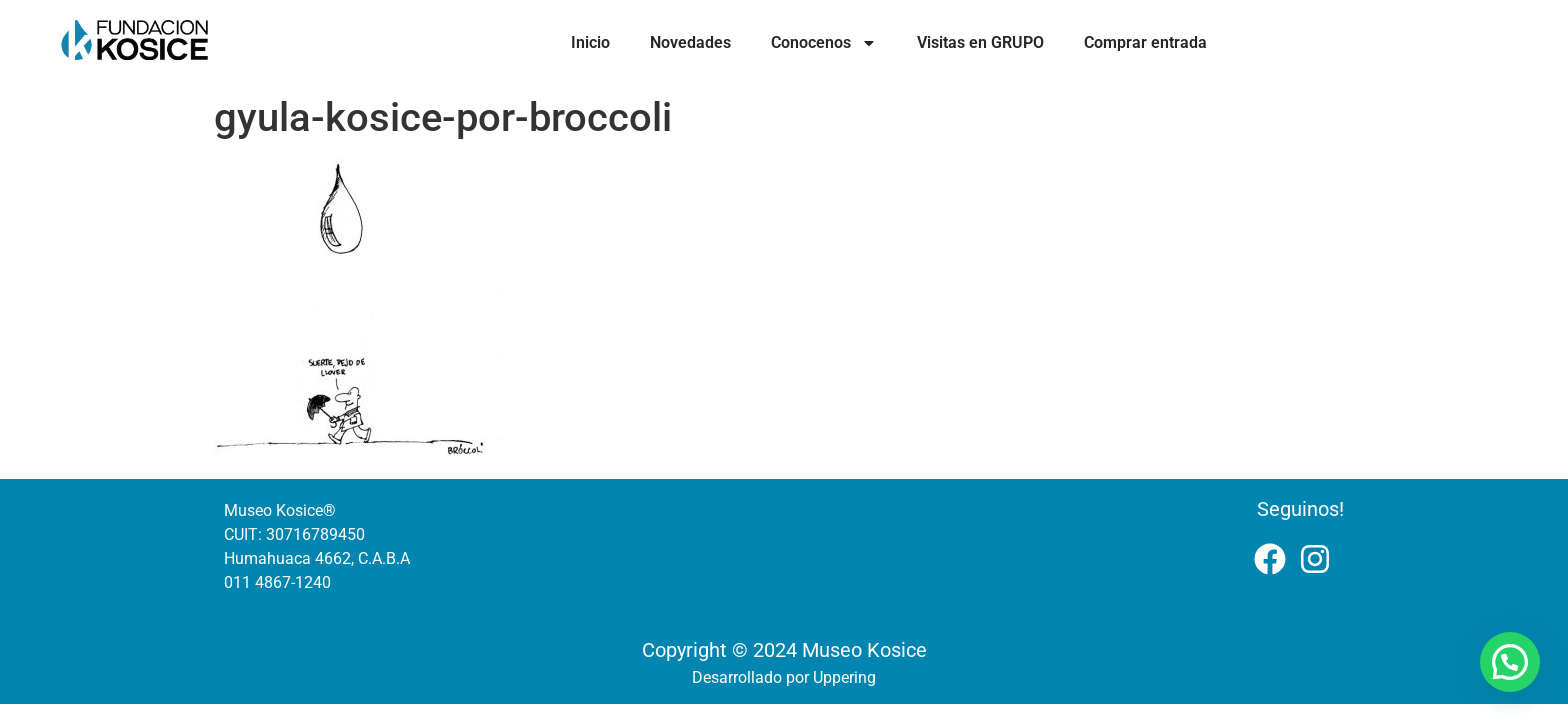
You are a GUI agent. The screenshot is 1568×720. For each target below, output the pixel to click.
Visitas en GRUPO (980, 42)
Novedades (690, 42)
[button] (1510, 662)
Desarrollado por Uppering (784, 677)
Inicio (590, 42)
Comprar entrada (1145, 42)
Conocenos (824, 43)
